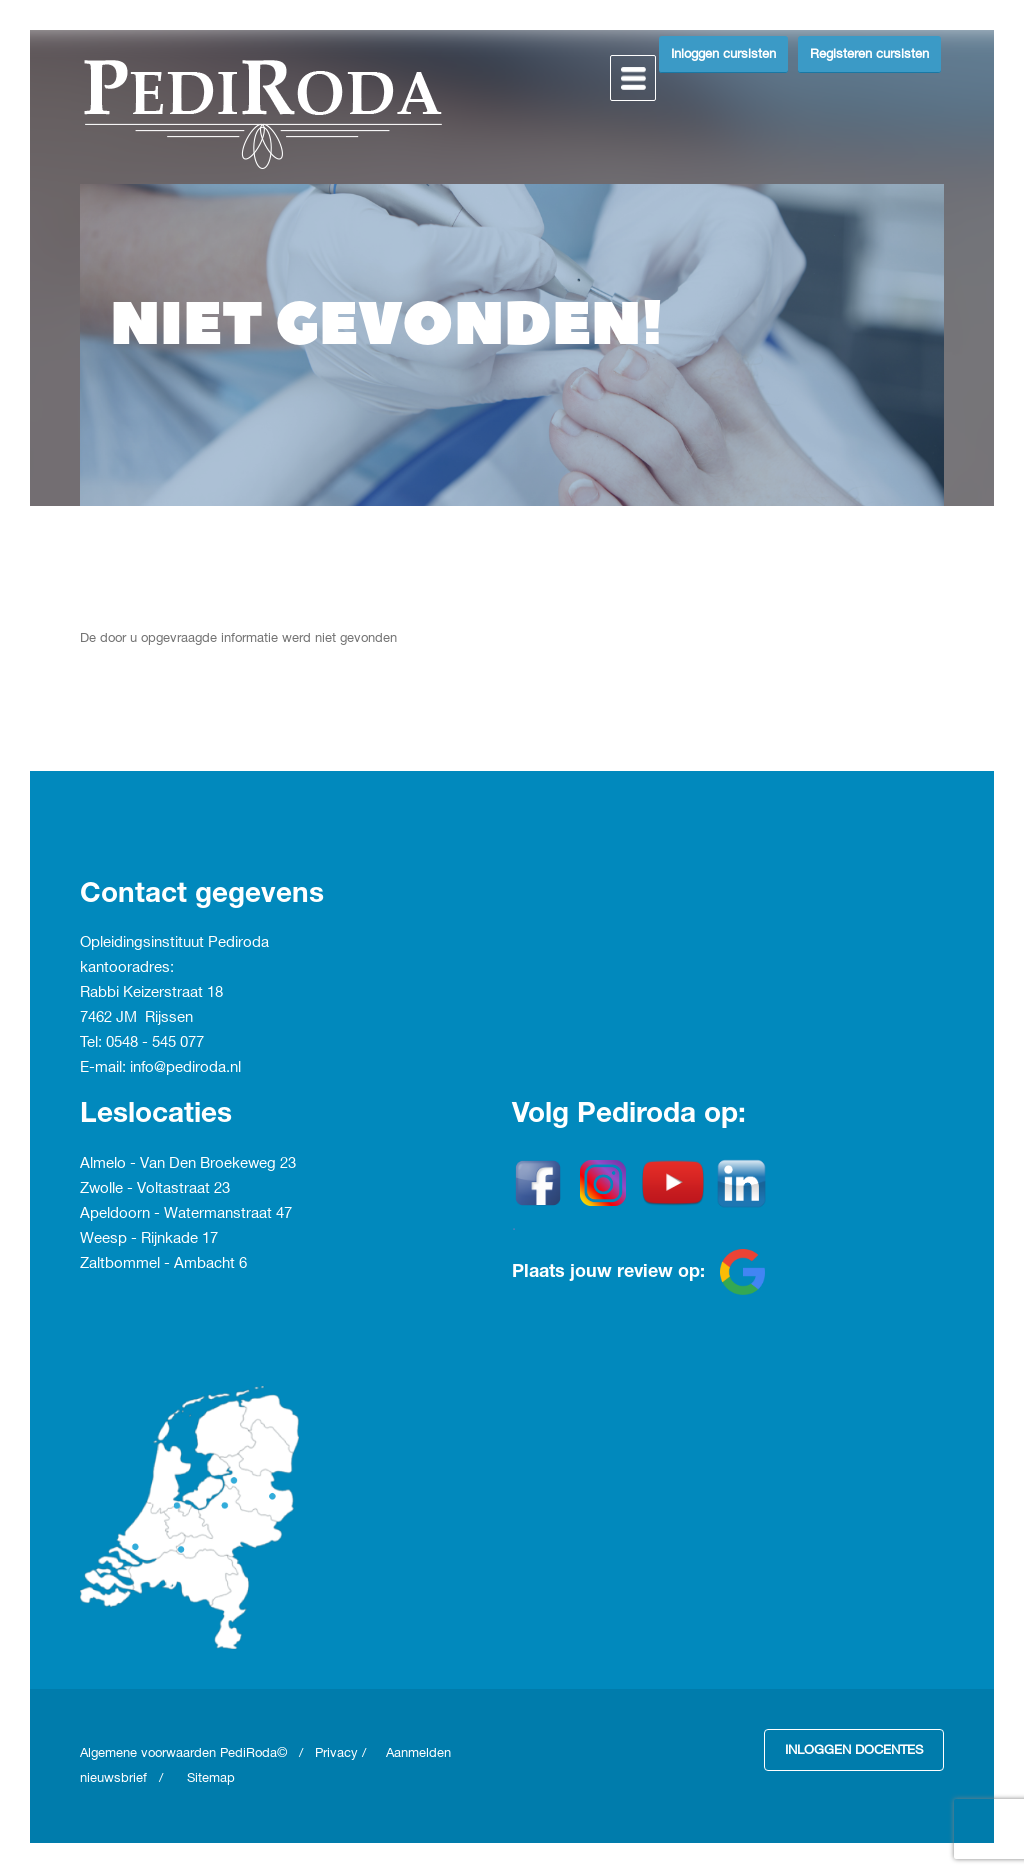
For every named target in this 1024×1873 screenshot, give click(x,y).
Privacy (336, 1753)
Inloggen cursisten (723, 54)
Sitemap (211, 1778)
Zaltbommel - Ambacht (159, 1264)
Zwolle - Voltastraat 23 (155, 1189)
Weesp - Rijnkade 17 (149, 1239)
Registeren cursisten (869, 54)
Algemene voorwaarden (150, 1753)
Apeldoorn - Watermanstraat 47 (186, 1214)
